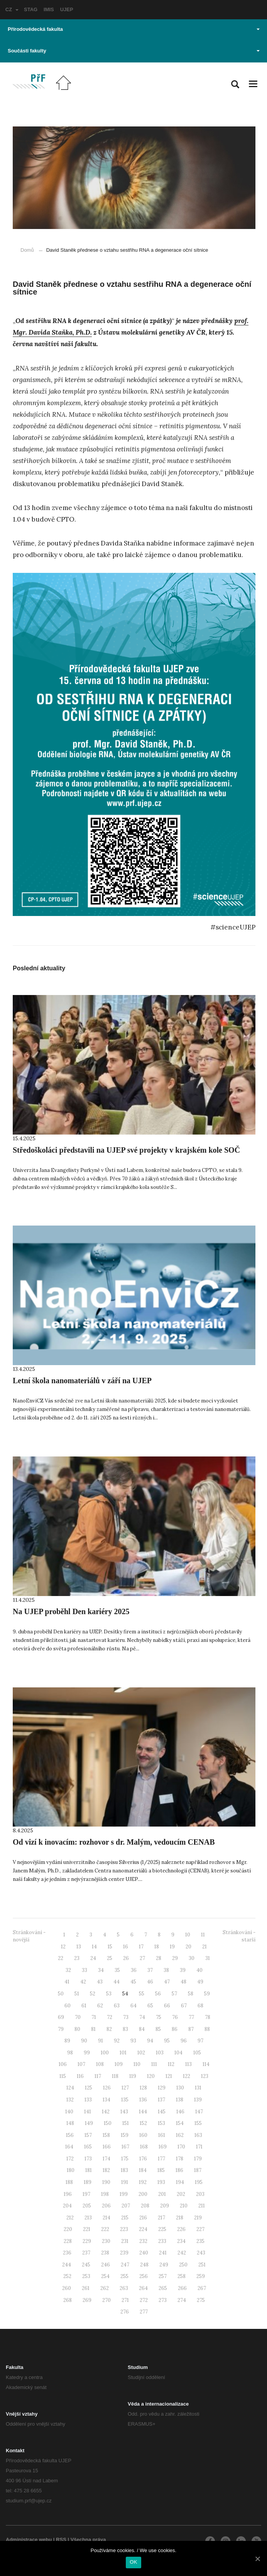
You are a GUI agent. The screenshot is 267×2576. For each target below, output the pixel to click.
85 (158, 2029)
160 (143, 2135)
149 (89, 2123)
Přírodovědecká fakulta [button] (134, 29)
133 (88, 2099)
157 (88, 2135)
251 (202, 2264)
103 (160, 2052)
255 (124, 2276)
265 (163, 2288)
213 (88, 2217)
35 (117, 1970)
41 (66, 1981)
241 (163, 2252)
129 (162, 2087)
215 (124, 2217)
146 (180, 2111)
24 (93, 1958)
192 (143, 2182)
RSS (61, 2539)
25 (109, 1958)
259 (200, 2276)
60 (67, 2005)
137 (161, 2099)
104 (178, 2052)
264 (143, 2288)
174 (106, 2158)
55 (141, 1993)
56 (158, 1993)
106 (63, 2064)
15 (110, 1946)
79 (61, 2029)
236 (67, 2252)
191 (124, 2182)
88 (207, 2029)
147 (199, 2111)
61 (83, 2005)
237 (86, 2252)
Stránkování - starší (239, 1936)
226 (181, 2229)
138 (179, 2099)
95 (167, 2040)
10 (187, 1934)
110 (137, 2064)
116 (80, 2076)
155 (198, 2123)
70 (78, 2017)
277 (144, 2311)
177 (161, 2158)
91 (100, 2040)
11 (203, 1934)
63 (117, 2005)
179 (198, 2158)
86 (174, 2029)
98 (70, 2052)
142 (106, 2111)
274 (181, 2300)
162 (180, 2135)
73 (125, 2017)
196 (68, 2194)
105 (197, 2052)
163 (198, 2135)
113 (188, 2064)
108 (100, 2064)
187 (197, 2170)
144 (143, 2111)
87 (191, 2029)
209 (164, 2205)
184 (143, 2170)
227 (200, 2229)
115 (62, 2076)
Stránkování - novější (29, 1936)
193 (161, 2182)
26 (126, 1958)
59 (207, 1993)
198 (105, 2194)
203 (200, 2194)
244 (66, 2264)
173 (88, 2158)
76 (175, 2017)
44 (116, 1981)
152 (143, 2123)
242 (181, 2252)
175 (124, 2158)
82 (109, 2029)
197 (86, 2194)
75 (158, 2017)
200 (143, 2194)
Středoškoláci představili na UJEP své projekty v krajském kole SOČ (126, 1150)
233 (162, 2241)
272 (144, 2300)
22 (60, 1958)
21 (204, 1946)
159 (124, 2135)
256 (143, 2276)
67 (184, 2005)
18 (156, 1946)
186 (179, 2170)
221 (86, 2229)
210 (184, 2205)
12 (63, 1946)
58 (190, 1993)
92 (117, 2040)
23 (76, 1958)
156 (70, 2135)
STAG (30, 9)
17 (141, 1946)
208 (145, 2205)
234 (181, 2241)
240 (143, 2252)
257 (163, 2276)
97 (200, 2040)
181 (88, 2170)
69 (61, 2017)
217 (161, 2217)
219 (198, 2217)
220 (68, 2229)
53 (109, 1993)
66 (167, 2005)
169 (163, 2146)
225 (162, 2229)
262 (104, 2288)
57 (174, 1993)
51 (76, 1993)
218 (179, 2217)
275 (201, 2300)
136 (143, 2099)
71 (93, 2017)
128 (143, 2087)
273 (163, 2300)
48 (183, 1981)
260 (66, 2288)
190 (106, 2182)
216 (143, 2217)
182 (106, 2170)
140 (69, 2111)
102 (141, 2052)
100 (105, 2052)
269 (87, 2300)
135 (124, 2099)
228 (68, 2241)
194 (180, 2182)
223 (124, 2229)
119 (132, 2076)
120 (151, 2076)
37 (150, 1970)
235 (200, 2241)
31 (207, 1958)
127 (125, 2087)
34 (101, 1970)
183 (124, 2170)
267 (202, 2288)
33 (84, 1970)
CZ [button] (12, 9)
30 (191, 1958)
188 (69, 2182)
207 (126, 2205)
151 (125, 2123)
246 (105, 2264)
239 (124, 2252)
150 (108, 2123)
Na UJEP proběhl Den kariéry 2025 (71, 1611)
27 (142, 1958)
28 (158, 1958)
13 (78, 1946)
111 (154, 2064)
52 (92, 1993)
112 (171, 2064)
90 (84, 2040)
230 (106, 2241)
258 (181, 2276)
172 (70, 2158)
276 (124, 2311)
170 (181, 2146)
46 (150, 1981)
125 (88, 2087)
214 (106, 2217)
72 (109, 2017)
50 (61, 1993)
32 (68, 1970)
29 (175, 1958)
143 (124, 2111)
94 (150, 2040)
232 (143, 2241)
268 (67, 2300)
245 (86, 2264)
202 (181, 2194)
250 (183, 2264)
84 (142, 2029)
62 (100, 2005)
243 (201, 2252)
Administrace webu (29, 2539)
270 (106, 2300)
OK (133, 2562)
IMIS (49, 9)
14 (94, 1946)
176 (143, 2158)
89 (67, 2040)
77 (191, 2017)
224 (143, 2229)
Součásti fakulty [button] (134, 51)
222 (105, 2229)
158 (106, 2135)
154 (180, 2123)
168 (144, 2146)
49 (200, 1981)
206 (106, 2205)
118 (115, 2076)
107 (81, 2064)
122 (186, 2076)
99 (87, 2052)
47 (167, 1981)
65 (150, 2005)
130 (180, 2087)
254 (105, 2276)
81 (93, 2029)
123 (204, 2076)
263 (124, 2288)
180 (70, 2170)
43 (100, 1981)
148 (70, 2123)
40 (199, 1970)
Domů (27, 250)
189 (87, 2182)
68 (200, 2005)
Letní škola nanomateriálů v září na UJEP (82, 1380)
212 (70, 2217)
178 (179, 2158)
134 (106, 2099)
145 (162, 2111)
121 (169, 2076)
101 (123, 2052)
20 (188, 1946)
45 (133, 1981)
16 (125, 1946)
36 (134, 1970)
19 (172, 1946)
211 (201, 2205)
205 (87, 2205)
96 (184, 2040)
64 (133, 2005)
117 (98, 2076)
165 (88, 2146)
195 (199, 2182)
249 (163, 2264)
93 (133, 2040)
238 (105, 2252)
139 (198, 2099)
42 (83, 1981)
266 (182, 2288)
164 (69, 2146)
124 (70, 2087)
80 (77, 2029)
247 (125, 2264)
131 (198, 2087)
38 (166, 1970)
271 (125, 2300)
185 (161, 2170)
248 (144, 2264)
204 (67, 2205)
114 (206, 2064)
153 (161, 2123)
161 (161, 2135)
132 (70, 2099)
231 (124, 2241)
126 (107, 2087)
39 (183, 1970)
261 (86, 2288)
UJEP (66, 9)
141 (87, 2111)
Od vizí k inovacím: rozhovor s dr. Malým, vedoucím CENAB (114, 1842)
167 (125, 2146)
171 (199, 2146)
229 (87, 2241)
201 (162, 2194)
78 (207, 2017)
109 (119, 2064)
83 (125, 2029)
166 (107, 2146)
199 (124, 2194)
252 (67, 2276)
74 (142, 2017)
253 (86, 2276)
